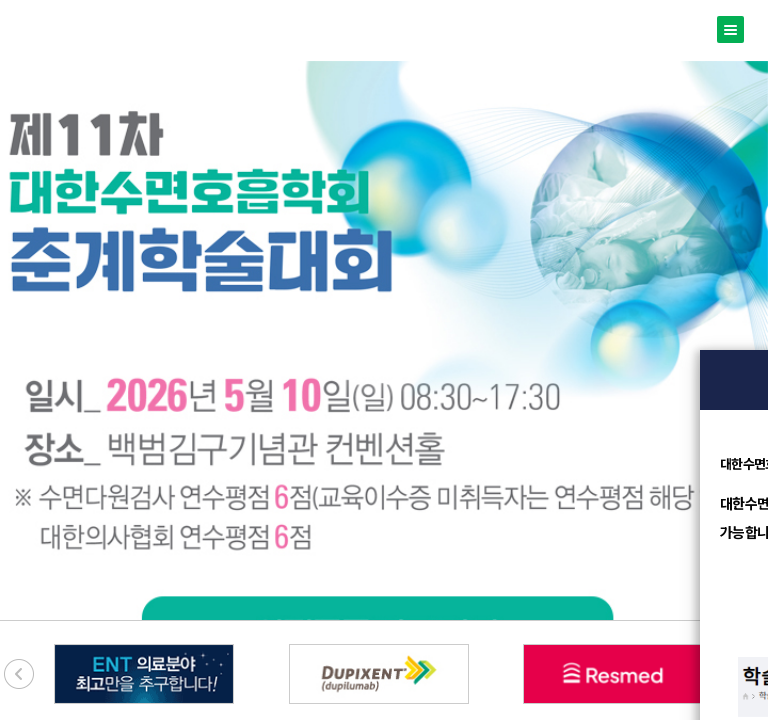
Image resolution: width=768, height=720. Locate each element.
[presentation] (19, 674)
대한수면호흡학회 (384, 30)
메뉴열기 (730, 29)
